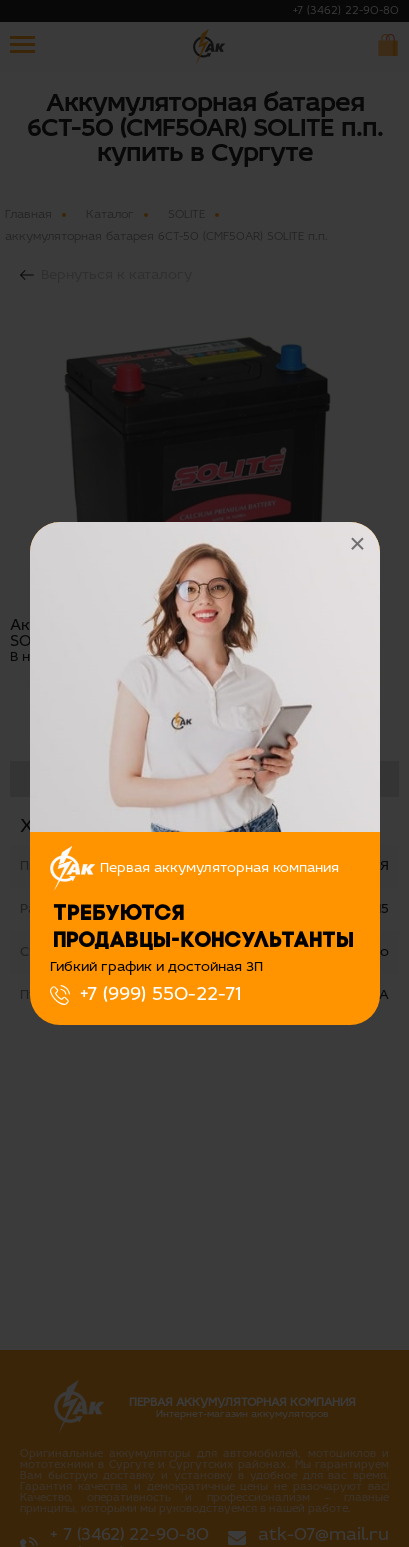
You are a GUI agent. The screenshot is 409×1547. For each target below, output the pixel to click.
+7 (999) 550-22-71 (160, 995)
